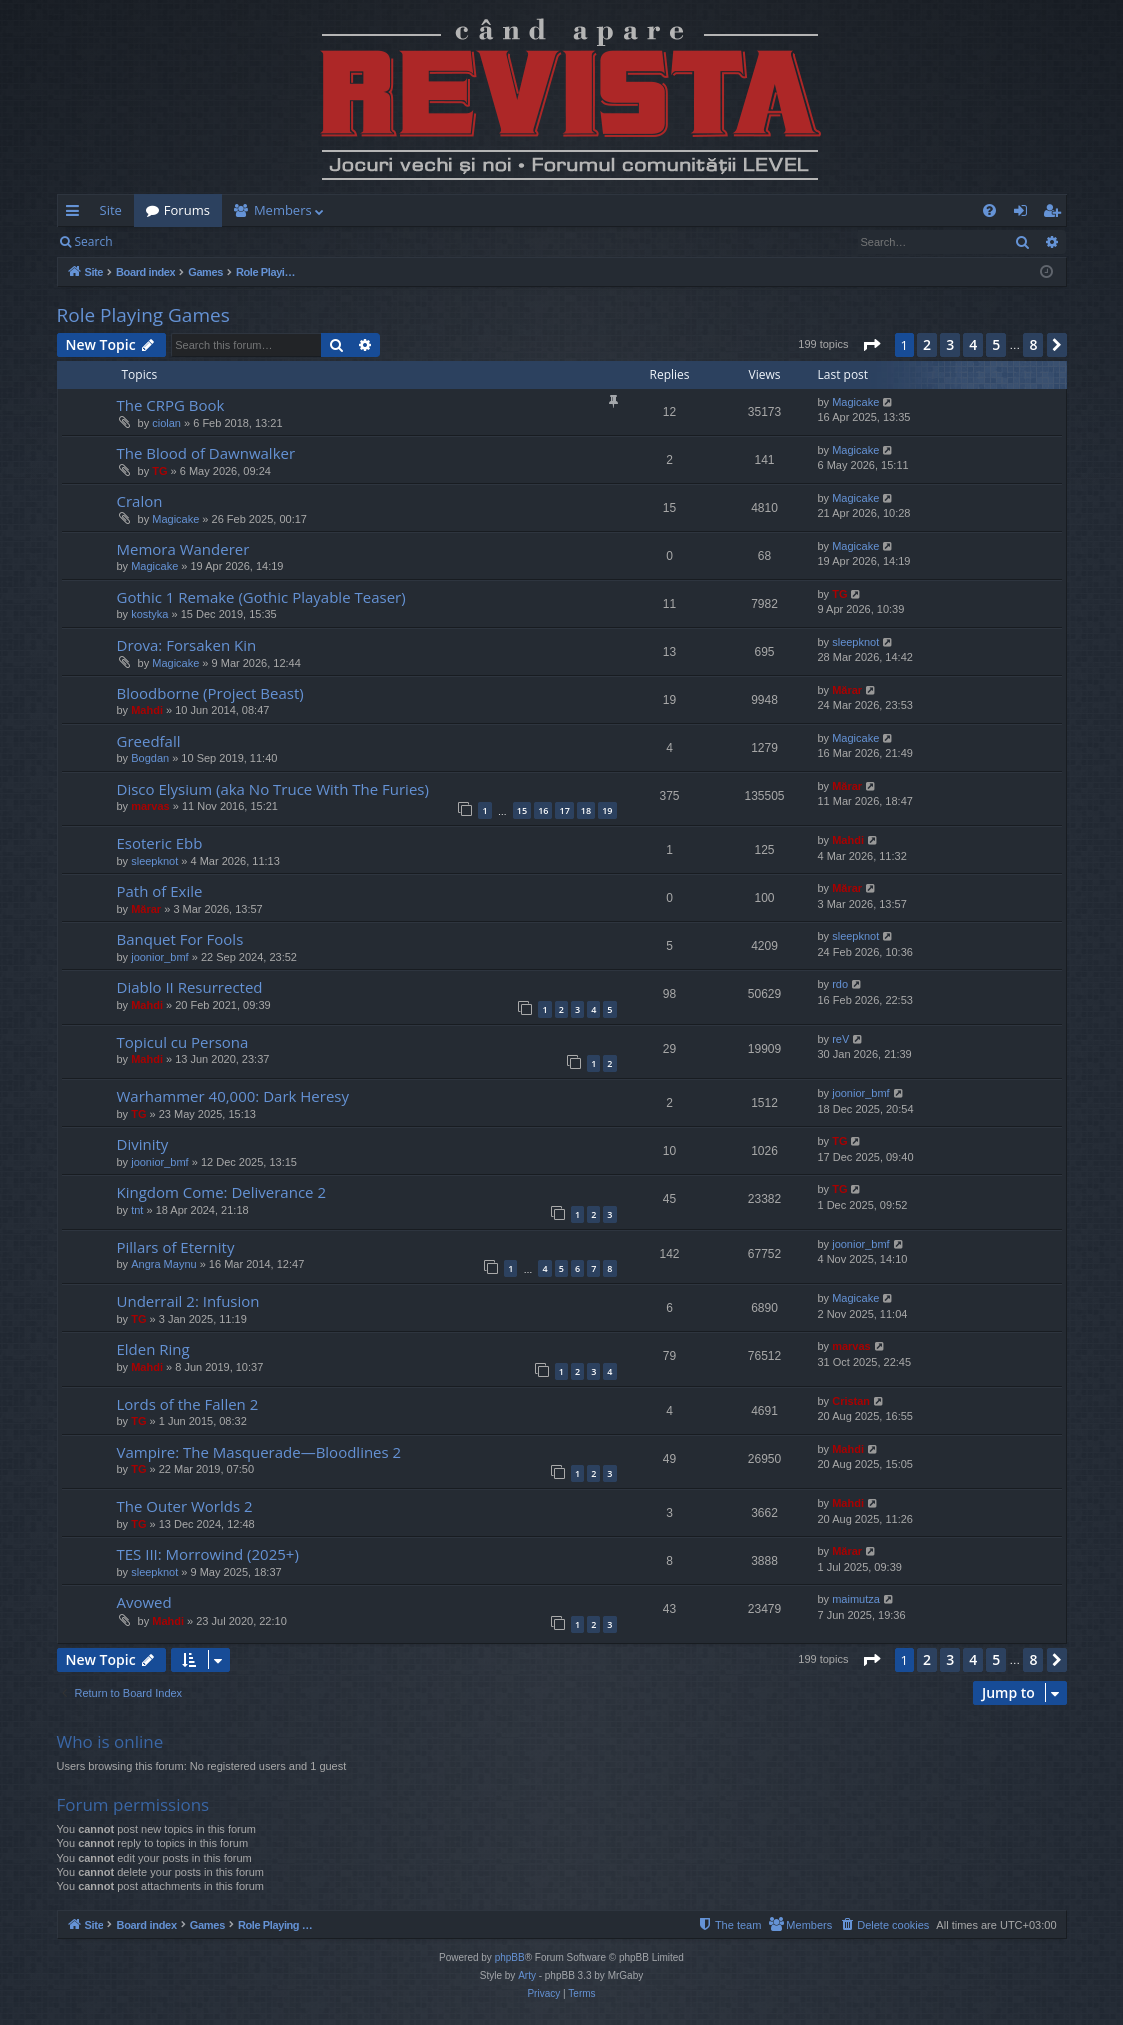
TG (159, 471)
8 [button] (1033, 344)
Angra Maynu (163, 1264)
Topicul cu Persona (183, 1042)
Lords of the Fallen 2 (188, 1404)
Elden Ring (153, 1349)
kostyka (149, 614)
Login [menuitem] (1024, 214)
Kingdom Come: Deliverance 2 (221, 1192)
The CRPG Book (171, 405)
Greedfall (149, 741)
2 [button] (927, 344)
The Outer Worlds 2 (185, 1506)
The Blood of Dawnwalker (206, 453)
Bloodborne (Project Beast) (210, 693)
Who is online (110, 1741)
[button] (871, 345)
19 (607, 810)
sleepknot (855, 642)
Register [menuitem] (1055, 214)
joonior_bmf (159, 957)
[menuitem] (679, 210)
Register (223, 241)
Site (111, 210)
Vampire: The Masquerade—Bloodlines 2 (259, 1452)
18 (586, 810)
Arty (527, 1975)
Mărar (847, 690)
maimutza (856, 1599)
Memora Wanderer (183, 549)
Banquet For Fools (180, 939)
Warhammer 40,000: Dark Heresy (233, 1096)
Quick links (76, 214)
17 (564, 810)
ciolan (166, 423)
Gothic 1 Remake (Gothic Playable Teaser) (261, 597)
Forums (187, 210)
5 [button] (996, 344)
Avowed (144, 1602)
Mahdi (147, 710)
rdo (840, 984)
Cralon (140, 501)
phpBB (510, 1957)
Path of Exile (160, 891)
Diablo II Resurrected (190, 987)
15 (522, 810)
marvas (150, 806)
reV (840, 1039)
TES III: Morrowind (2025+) (208, 1554)
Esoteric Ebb (160, 843)
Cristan (851, 1401)
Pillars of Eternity (176, 1247)
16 (543, 810)
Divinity (143, 1144)
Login (156, 241)
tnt (137, 1210)
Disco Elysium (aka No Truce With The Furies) (273, 789)
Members (283, 210)
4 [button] (973, 344)
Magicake (855, 402)
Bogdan (150, 758)
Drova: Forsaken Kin (187, 645)
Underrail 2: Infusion (188, 1301)
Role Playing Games (143, 315)
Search (94, 241)
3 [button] (950, 344)
